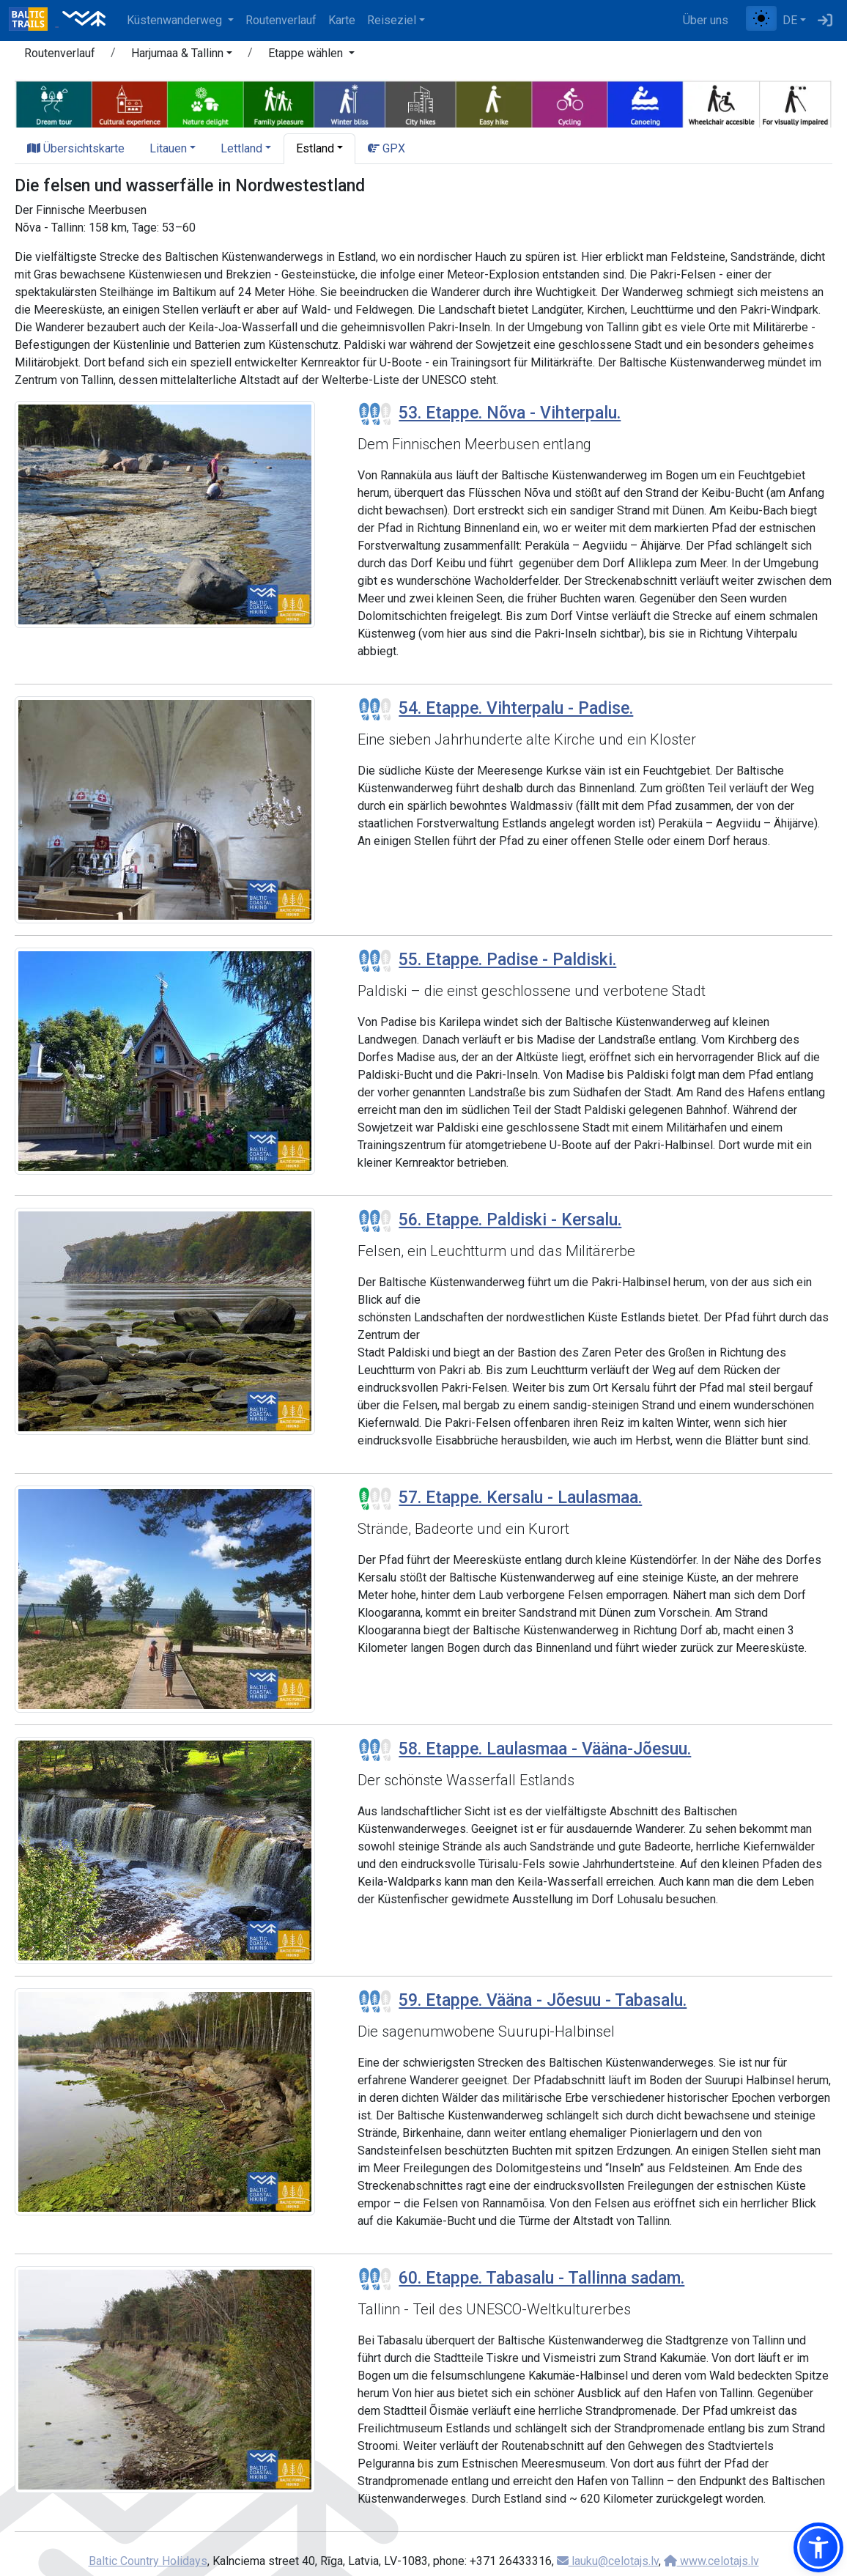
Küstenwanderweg (176, 20)
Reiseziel (391, 20)
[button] (182, 55)
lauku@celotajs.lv (608, 2561)
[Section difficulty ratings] (375, 414)
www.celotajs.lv (711, 2561)
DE (790, 20)
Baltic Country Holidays (148, 2561)
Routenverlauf (281, 20)
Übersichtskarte (76, 148)
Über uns (705, 20)
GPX (386, 148)
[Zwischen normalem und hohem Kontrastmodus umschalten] (761, 18)
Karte (341, 20)
